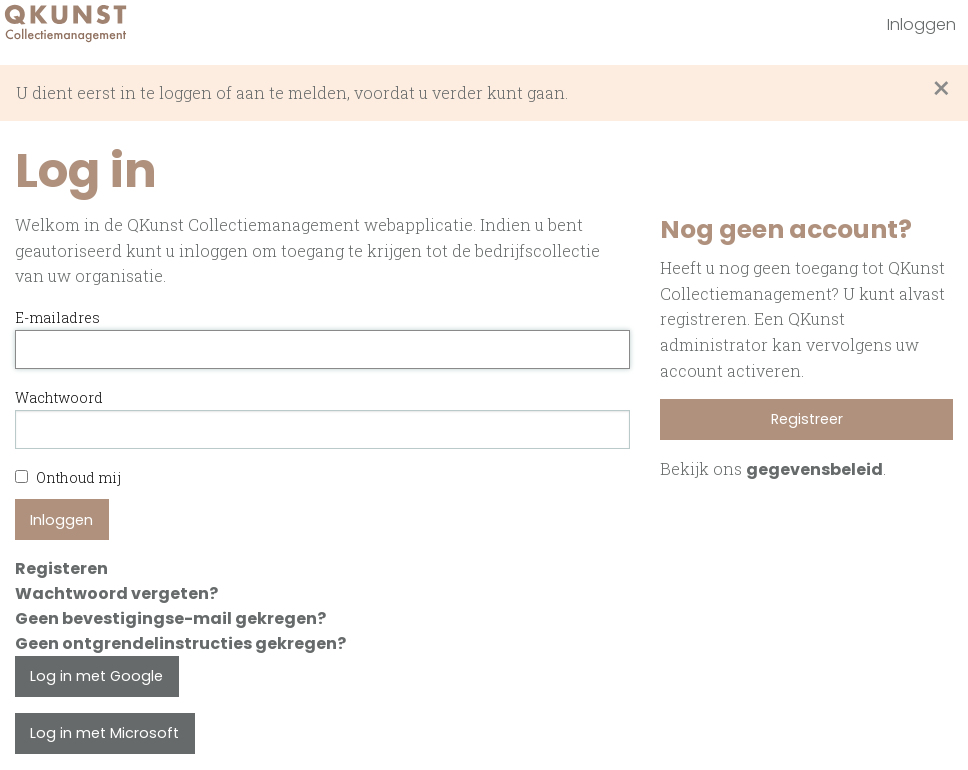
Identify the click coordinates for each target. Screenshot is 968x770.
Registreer (807, 419)
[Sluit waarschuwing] (941, 89)
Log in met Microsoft (104, 733)
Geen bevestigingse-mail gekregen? (170, 618)
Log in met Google (96, 676)
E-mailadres (57, 317)
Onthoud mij (68, 477)
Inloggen (921, 24)
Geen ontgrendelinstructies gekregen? (180, 643)
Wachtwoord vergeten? (116, 593)
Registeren (61, 568)
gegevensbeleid (814, 469)
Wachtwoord (59, 397)
